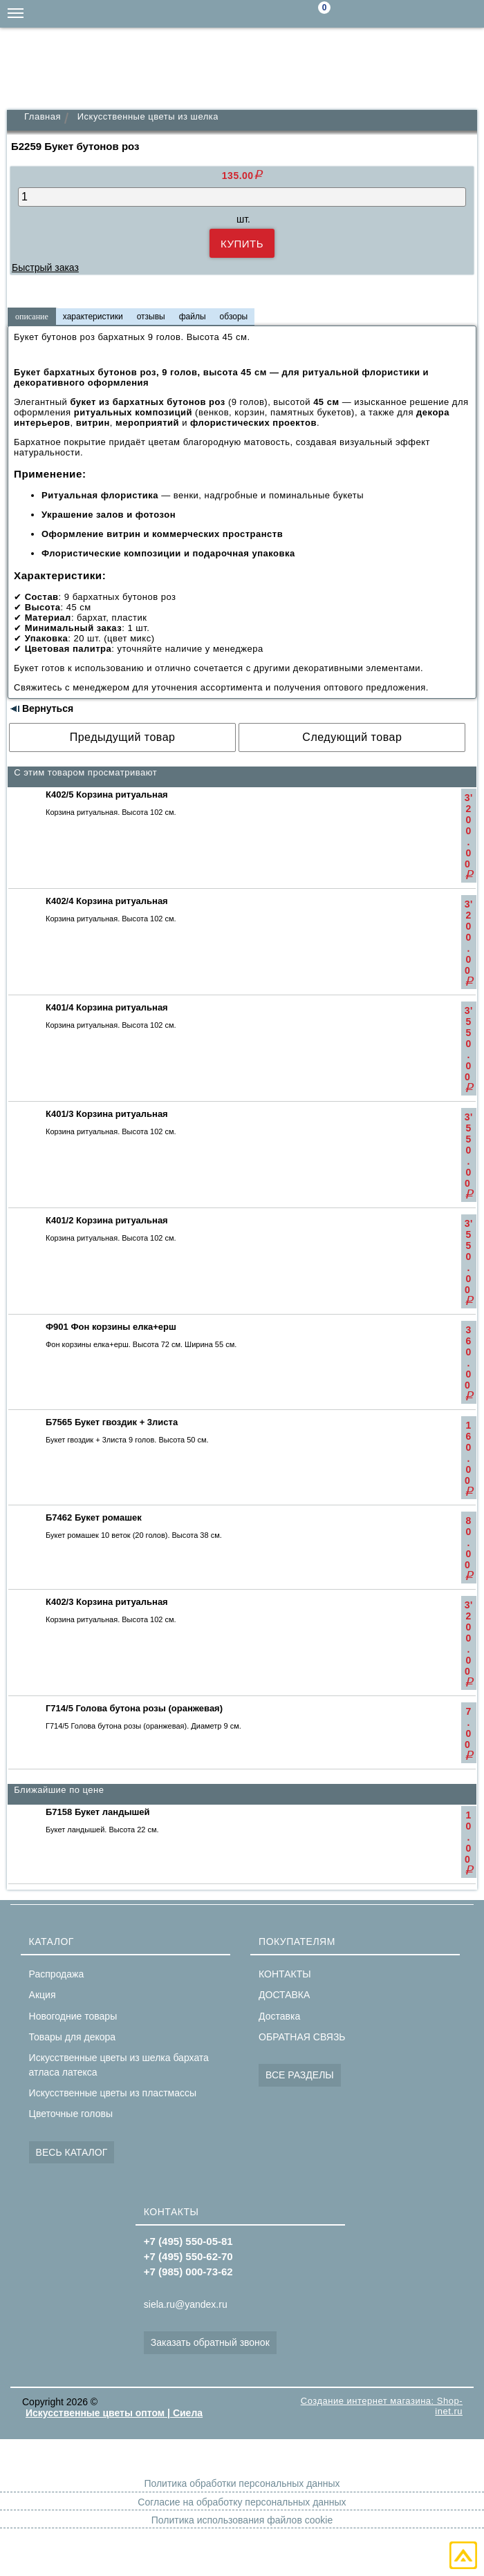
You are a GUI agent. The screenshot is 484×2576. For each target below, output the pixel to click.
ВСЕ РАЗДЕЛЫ (300, 2074)
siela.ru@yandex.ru (387, 14)
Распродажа (56, 1974)
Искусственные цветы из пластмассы (112, 2092)
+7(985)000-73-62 (415, 14)
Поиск (359, 14)
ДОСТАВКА (284, 1994)
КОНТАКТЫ (285, 1974)
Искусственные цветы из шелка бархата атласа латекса (119, 2064)
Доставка (279, 2016)
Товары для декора (72, 2036)
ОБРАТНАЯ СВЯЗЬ (302, 2036)
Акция (42, 1994)
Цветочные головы (71, 2113)
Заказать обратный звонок (210, 2342)
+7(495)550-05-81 (470, 14)
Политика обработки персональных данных (241, 2483)
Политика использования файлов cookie (242, 2520)
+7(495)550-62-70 (442, 14)
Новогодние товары (73, 2016)
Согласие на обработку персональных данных (242, 2502)
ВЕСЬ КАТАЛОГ (72, 2152)
